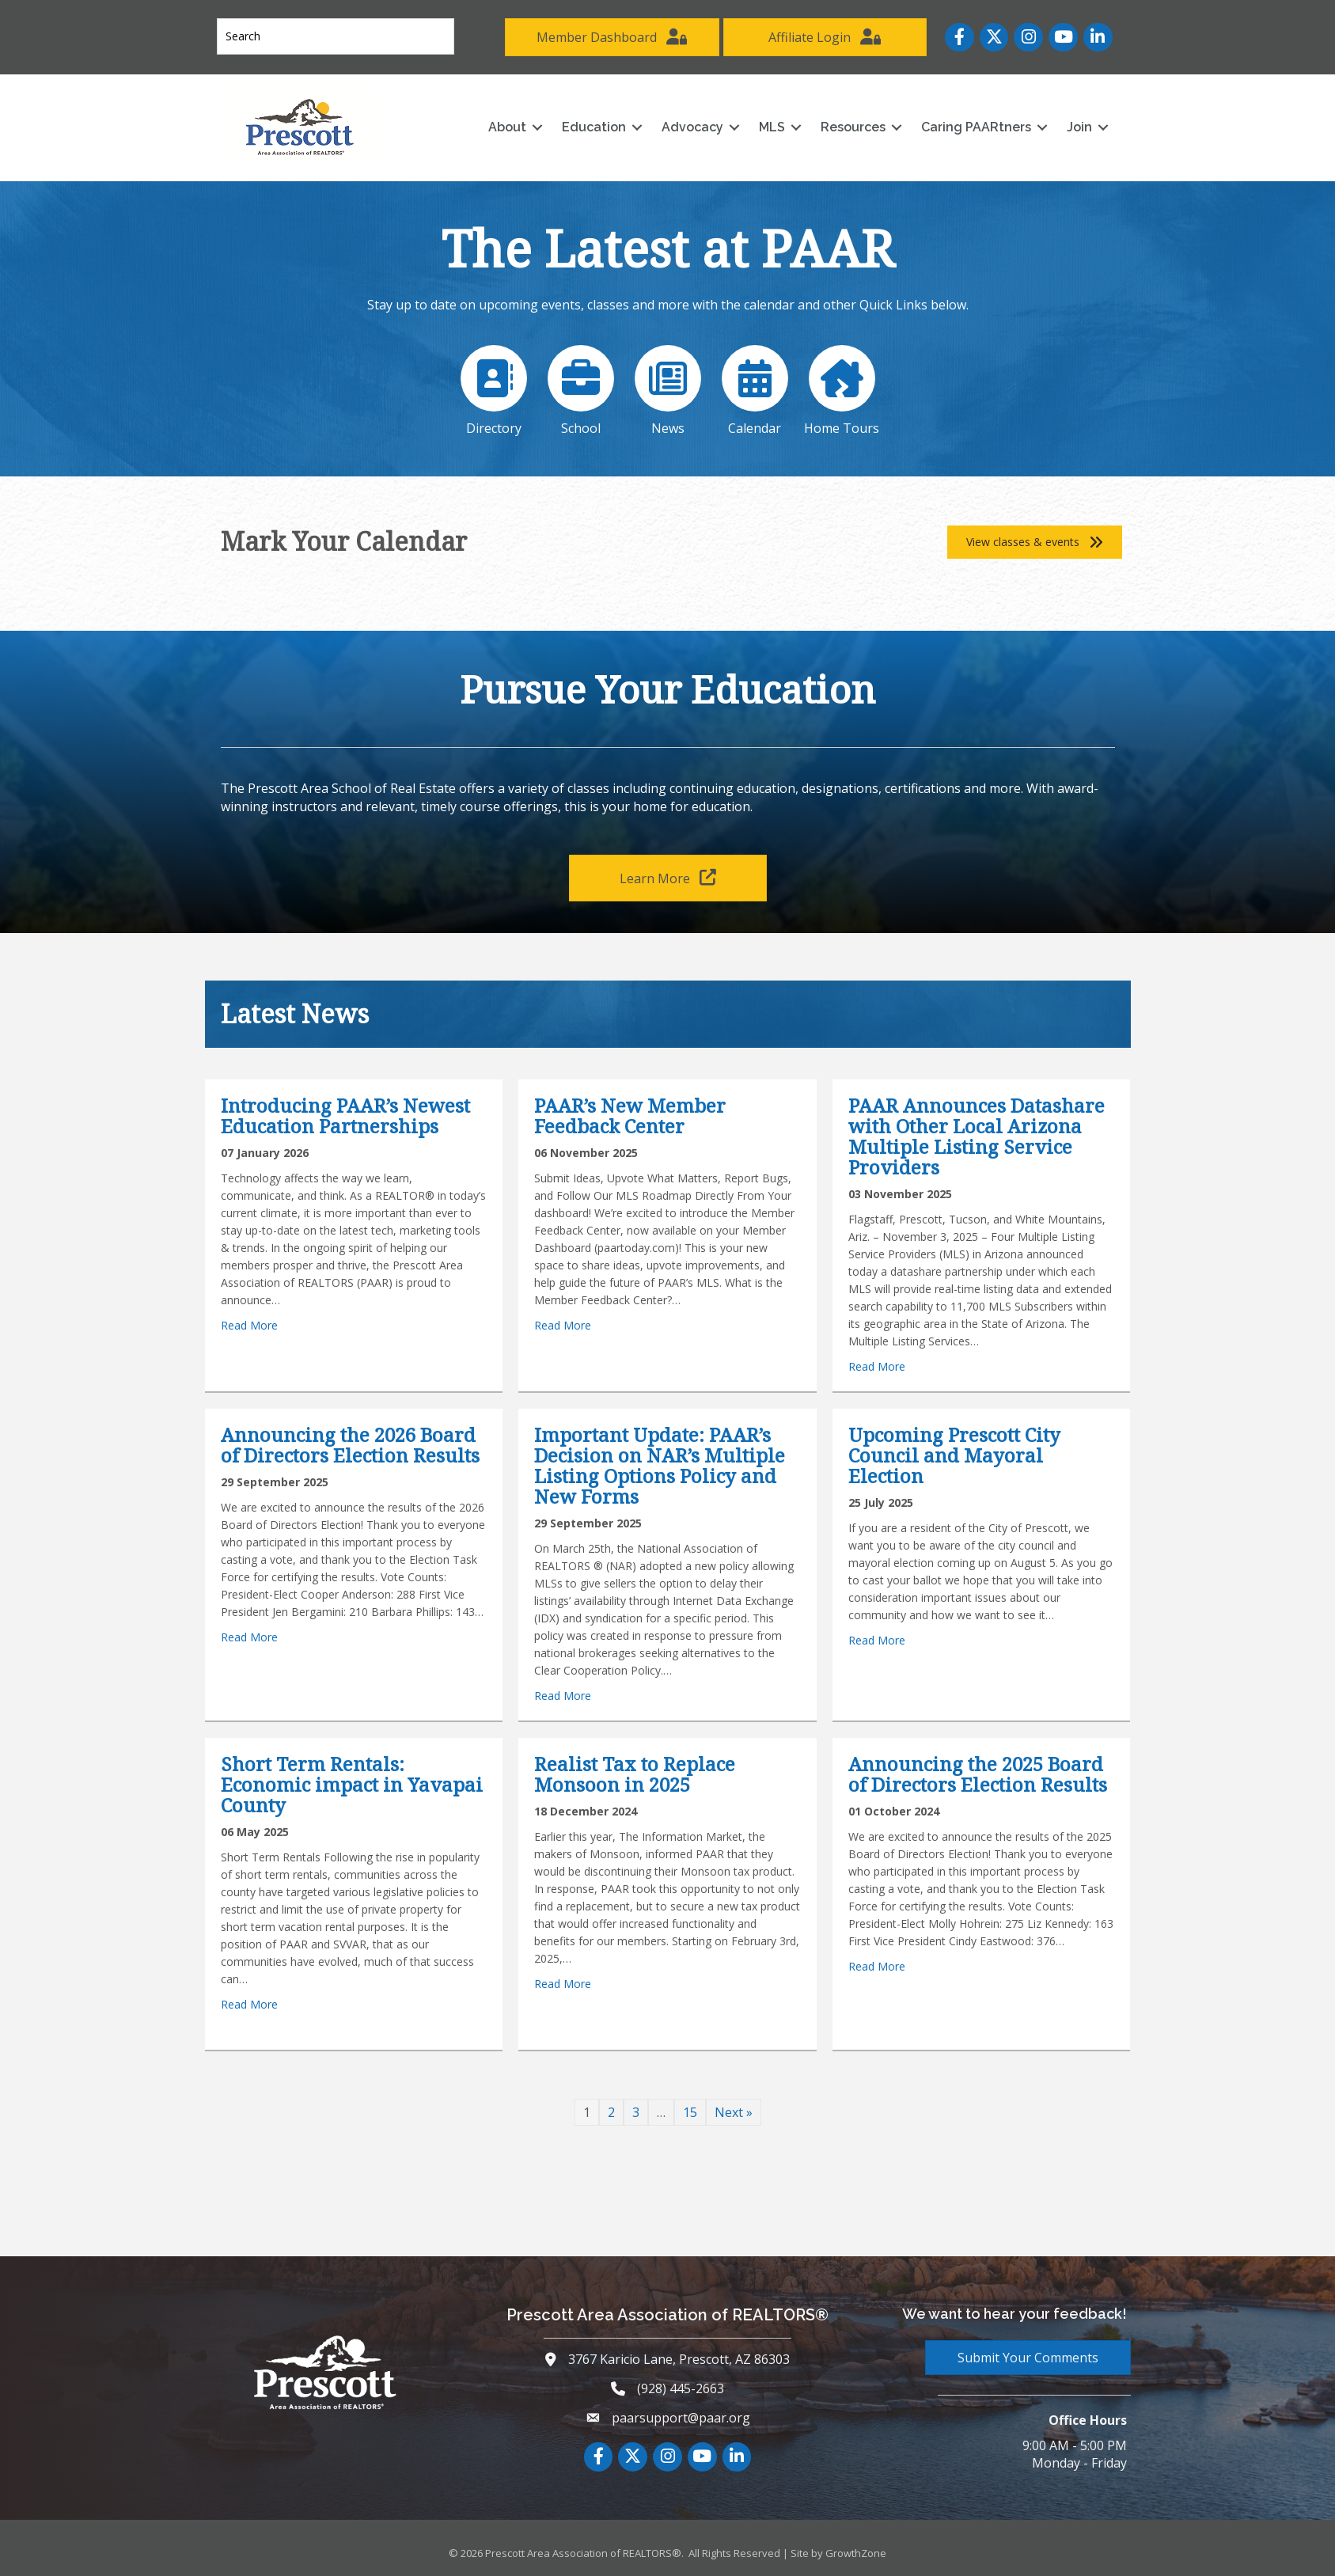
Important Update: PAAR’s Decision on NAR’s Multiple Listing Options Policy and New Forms (659, 1465)
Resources (853, 127)
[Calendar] (754, 387)
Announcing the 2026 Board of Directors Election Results (350, 1444)
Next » (734, 2112)
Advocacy (692, 127)
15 (690, 2112)
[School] (581, 387)
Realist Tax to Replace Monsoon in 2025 (634, 1774)
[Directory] (494, 387)
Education (594, 127)
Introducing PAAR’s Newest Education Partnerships (345, 1115)
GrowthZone (855, 2553)
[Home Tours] (841, 387)
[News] (668, 387)
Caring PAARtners (976, 127)
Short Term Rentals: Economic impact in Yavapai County (352, 1784)
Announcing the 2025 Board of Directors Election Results (977, 1774)
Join (1079, 127)
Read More (249, 1325)
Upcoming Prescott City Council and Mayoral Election (954, 1455)
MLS (772, 127)
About (507, 127)
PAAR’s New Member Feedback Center (630, 1115)
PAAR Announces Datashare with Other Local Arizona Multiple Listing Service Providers (976, 1136)
